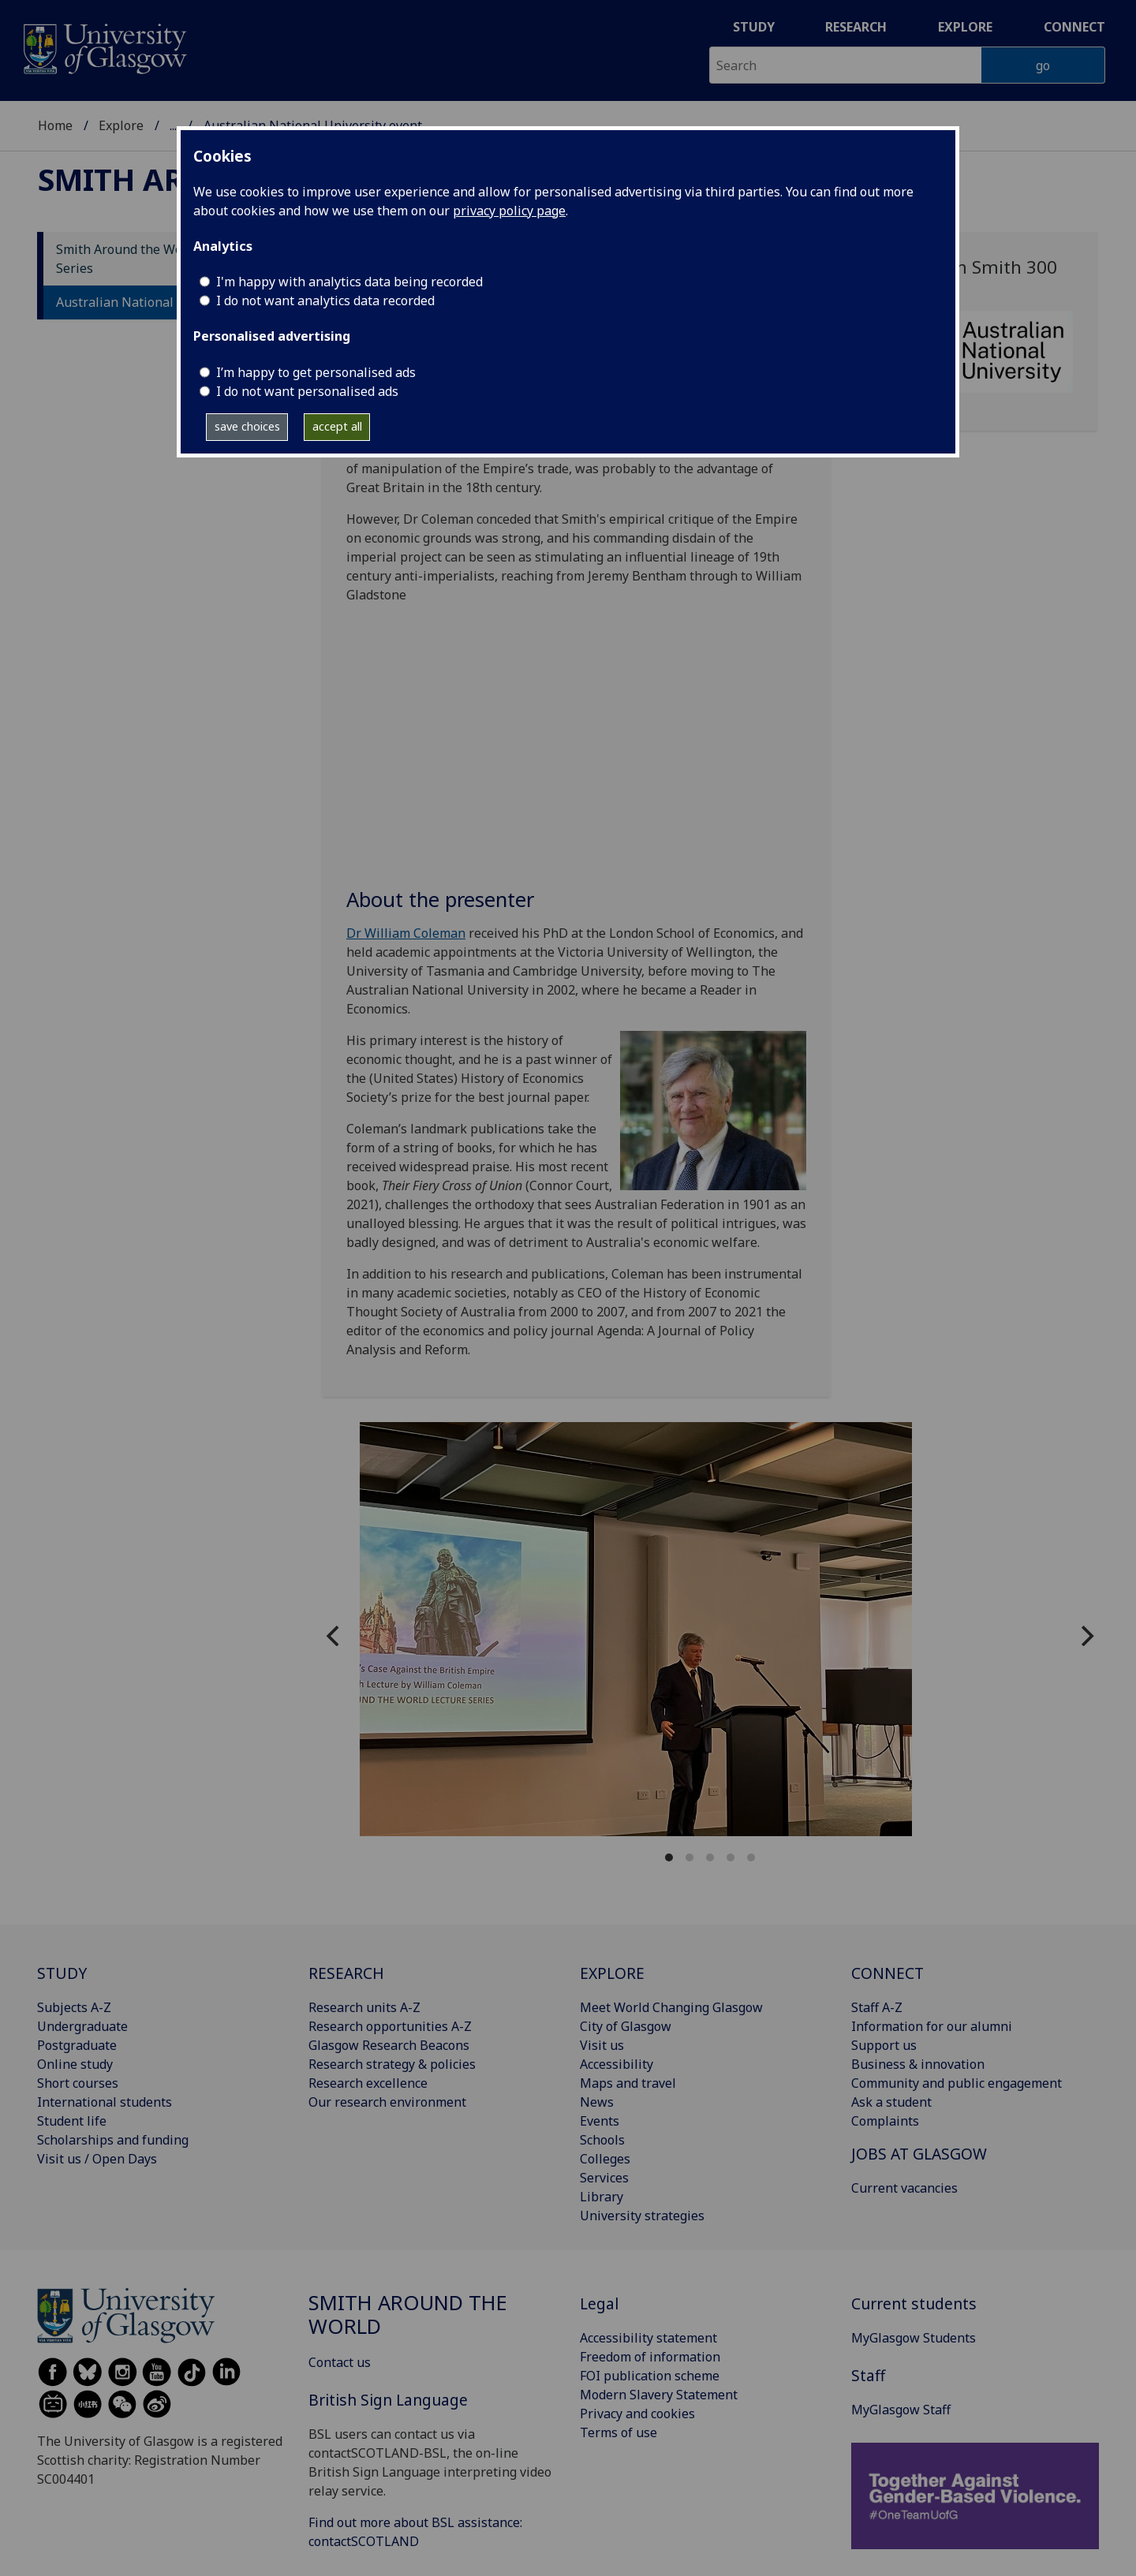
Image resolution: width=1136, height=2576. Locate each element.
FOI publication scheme (649, 2375)
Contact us (339, 2362)
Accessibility (616, 2064)
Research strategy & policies (392, 2064)
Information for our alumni (931, 2026)
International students (104, 2102)
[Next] (1085, 1635)
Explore (965, 26)
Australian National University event (165, 302)
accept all (337, 426)
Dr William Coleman (405, 933)
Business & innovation (918, 2064)
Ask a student (891, 2102)
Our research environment (387, 2102)
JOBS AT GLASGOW (919, 2153)
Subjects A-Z (74, 2007)
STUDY (62, 1973)
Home (55, 125)
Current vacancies (904, 2188)
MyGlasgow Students (913, 2337)
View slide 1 (669, 1857)
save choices (247, 426)
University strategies (642, 2215)
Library (601, 2196)
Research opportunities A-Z (390, 2026)
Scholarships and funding (113, 2140)
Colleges (605, 2158)
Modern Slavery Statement (659, 2394)
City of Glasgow (625, 2026)
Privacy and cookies (637, 2413)
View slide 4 (730, 1857)
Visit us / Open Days (97, 2158)
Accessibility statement (648, 2337)
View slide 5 (751, 1857)
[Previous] (334, 1635)
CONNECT (887, 1973)
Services (604, 2177)
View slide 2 (689, 1857)
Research (856, 26)
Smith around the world (407, 2314)
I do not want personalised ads (307, 391)
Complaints (885, 2121)
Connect (1074, 26)
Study (754, 26)
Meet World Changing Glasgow (671, 2007)
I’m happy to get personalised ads (316, 372)
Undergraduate (82, 2026)
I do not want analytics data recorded (325, 300)
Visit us (602, 2045)
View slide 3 (710, 1857)
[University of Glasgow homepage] (103, 47)
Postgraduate (77, 2045)
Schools (602, 2140)
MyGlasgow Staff (901, 2409)
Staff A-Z (876, 2007)
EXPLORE (612, 1973)
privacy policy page (509, 210)
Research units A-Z (364, 2007)
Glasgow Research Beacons (388, 2045)
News (597, 2102)
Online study (75, 2064)
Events (599, 2121)
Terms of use (618, 2432)
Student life (71, 2121)
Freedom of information (650, 2356)
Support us (884, 2045)
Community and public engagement (956, 2083)
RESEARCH (346, 1973)
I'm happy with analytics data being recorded (349, 281)
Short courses (77, 2083)
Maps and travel (628, 2083)
